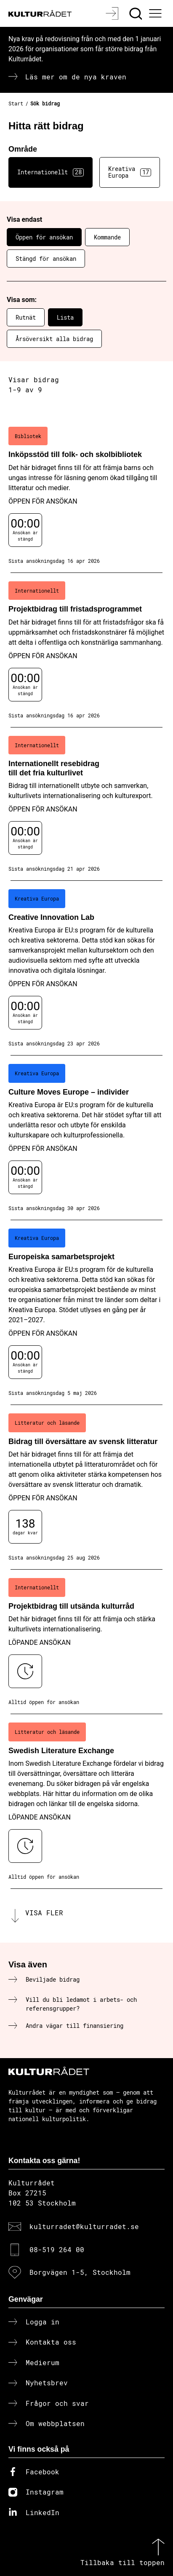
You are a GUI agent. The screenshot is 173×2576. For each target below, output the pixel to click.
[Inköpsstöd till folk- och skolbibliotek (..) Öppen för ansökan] (86, 495)
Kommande (107, 237)
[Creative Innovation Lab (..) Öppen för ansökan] (86, 968)
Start (15, 103)
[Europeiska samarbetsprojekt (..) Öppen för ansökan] (86, 1312)
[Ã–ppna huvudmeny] (156, 13)
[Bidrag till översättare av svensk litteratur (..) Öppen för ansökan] (86, 1487)
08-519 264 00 (56, 2249)
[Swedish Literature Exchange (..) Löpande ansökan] (86, 1801)
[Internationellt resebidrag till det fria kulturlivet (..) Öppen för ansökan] (86, 804)
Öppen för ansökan (44, 237)
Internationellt (50, 172)
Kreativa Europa (129, 172)
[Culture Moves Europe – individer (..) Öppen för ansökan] (86, 1138)
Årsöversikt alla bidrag (54, 339)
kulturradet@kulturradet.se (84, 2226)
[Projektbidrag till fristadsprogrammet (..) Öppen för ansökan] (86, 650)
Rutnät (26, 317)
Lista (65, 317)
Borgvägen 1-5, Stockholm (79, 2272)
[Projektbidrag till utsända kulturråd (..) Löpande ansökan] (86, 1642)
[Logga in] (113, 13)
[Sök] (136, 13)
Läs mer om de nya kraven (75, 76)
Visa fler (44, 1912)
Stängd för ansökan (46, 259)
